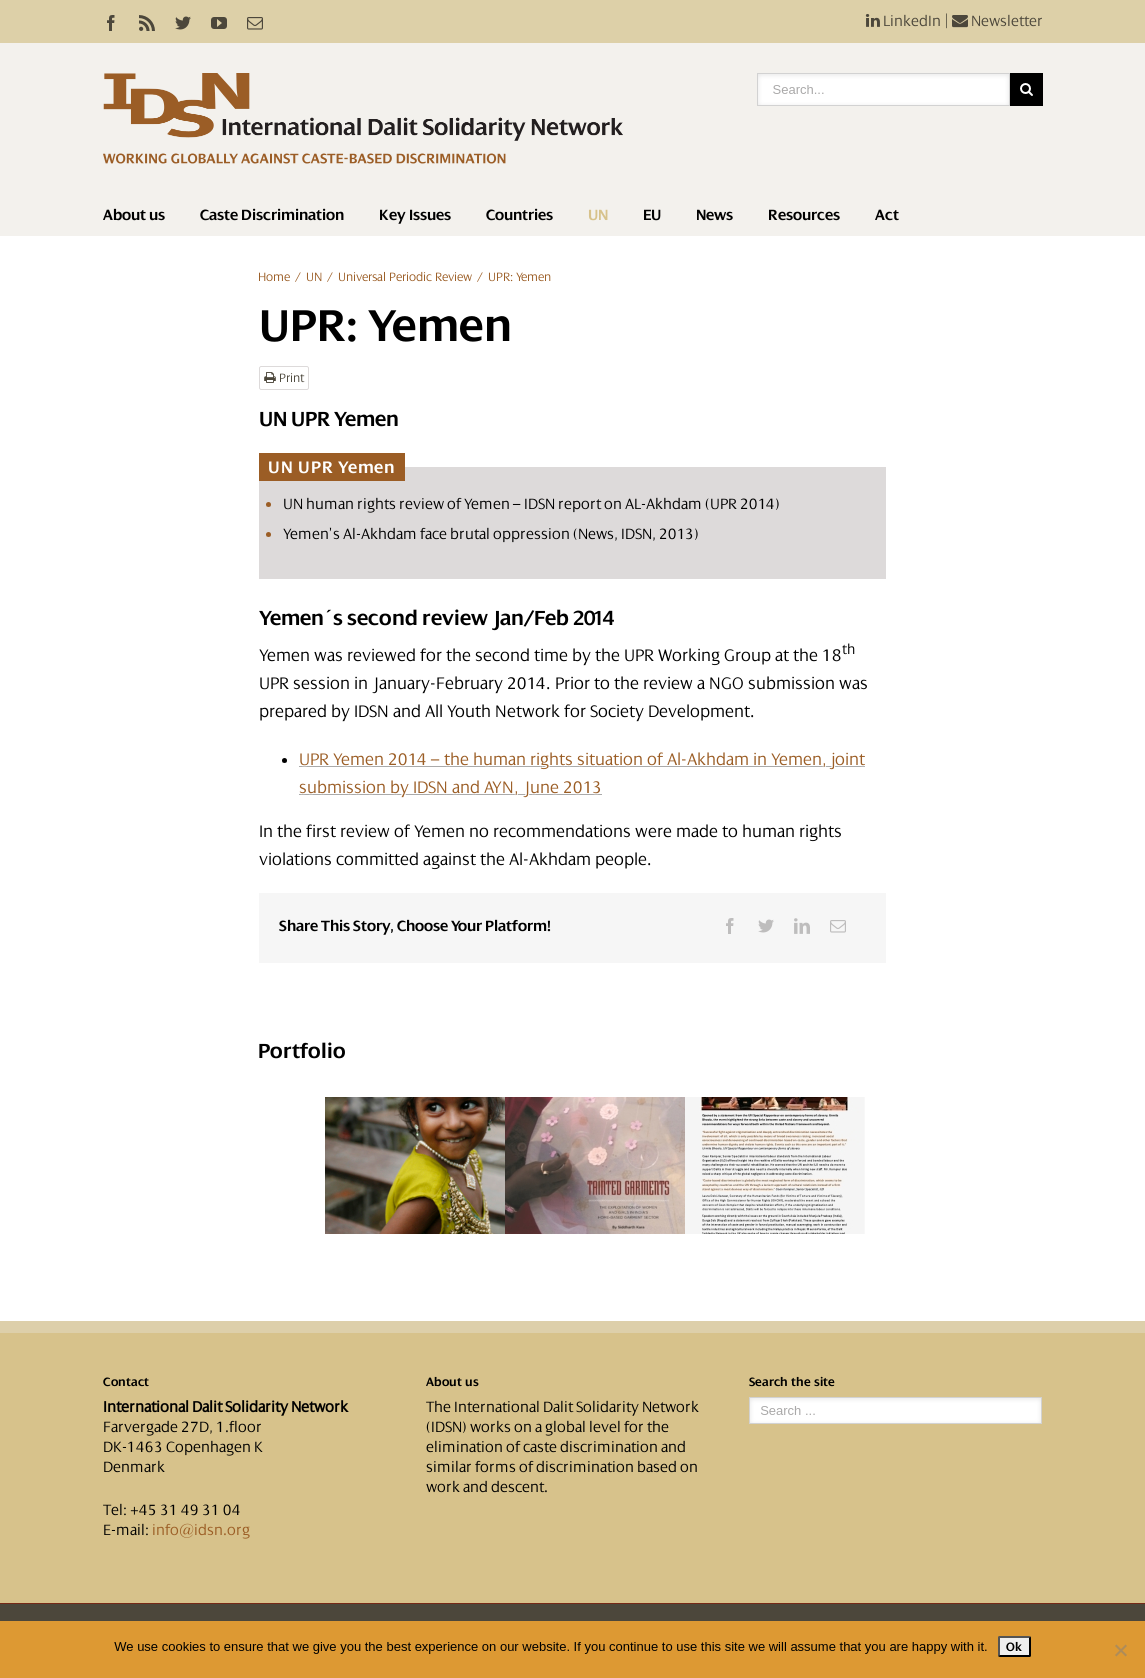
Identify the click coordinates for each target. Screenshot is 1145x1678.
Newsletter (997, 21)
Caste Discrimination (272, 215)
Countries (519, 215)
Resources (804, 215)
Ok (1014, 1646)
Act (887, 215)
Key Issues (415, 215)
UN (598, 215)
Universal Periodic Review (405, 277)
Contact (126, 1382)
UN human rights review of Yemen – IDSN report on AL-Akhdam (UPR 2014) (531, 504)
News (714, 215)
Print (284, 378)
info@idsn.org (201, 1530)
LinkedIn (903, 21)
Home (274, 277)
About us (134, 215)
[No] (1120, 1650)
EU (652, 215)
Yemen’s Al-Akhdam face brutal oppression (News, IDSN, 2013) (491, 534)
